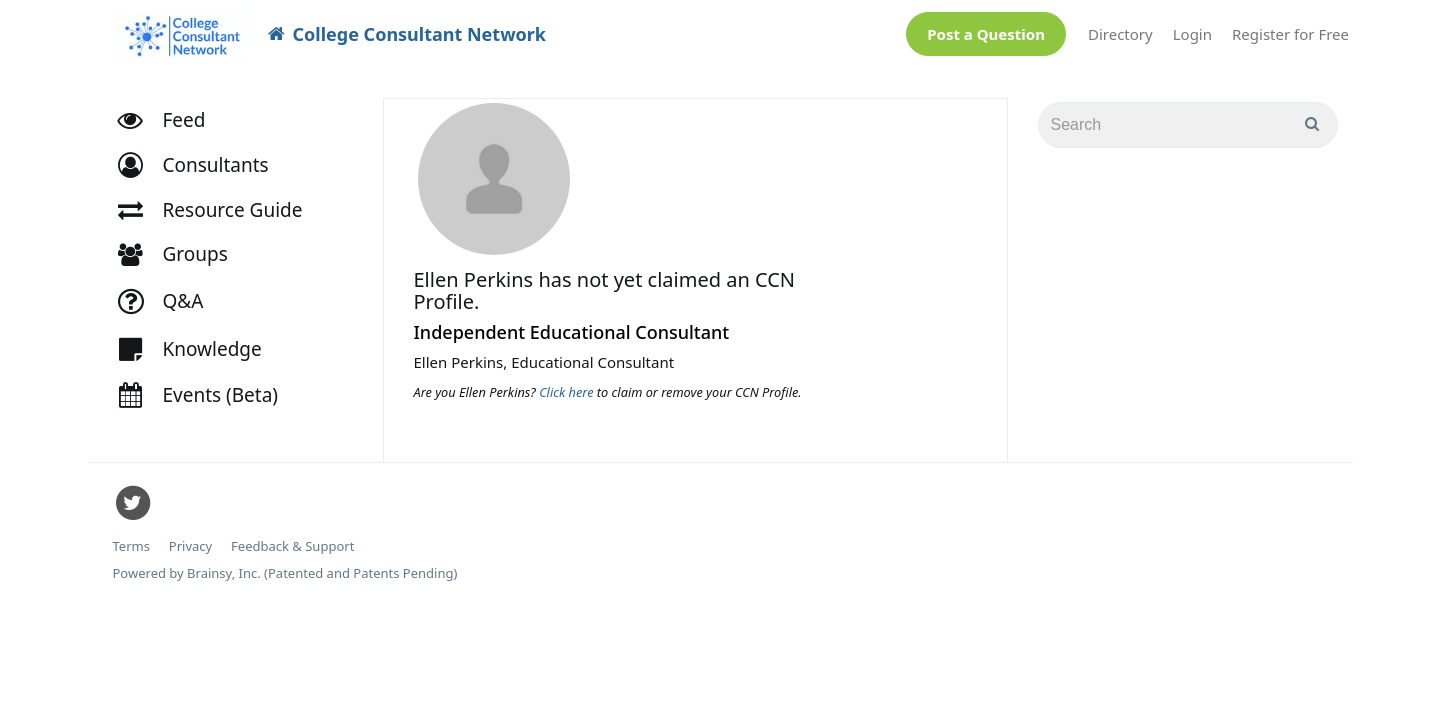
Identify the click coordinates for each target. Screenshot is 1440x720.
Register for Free (1290, 29)
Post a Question (986, 29)
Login (1192, 29)
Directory (1120, 29)
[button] (202, 155)
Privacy (190, 536)
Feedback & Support (292, 536)
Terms (131, 536)
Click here (568, 382)
